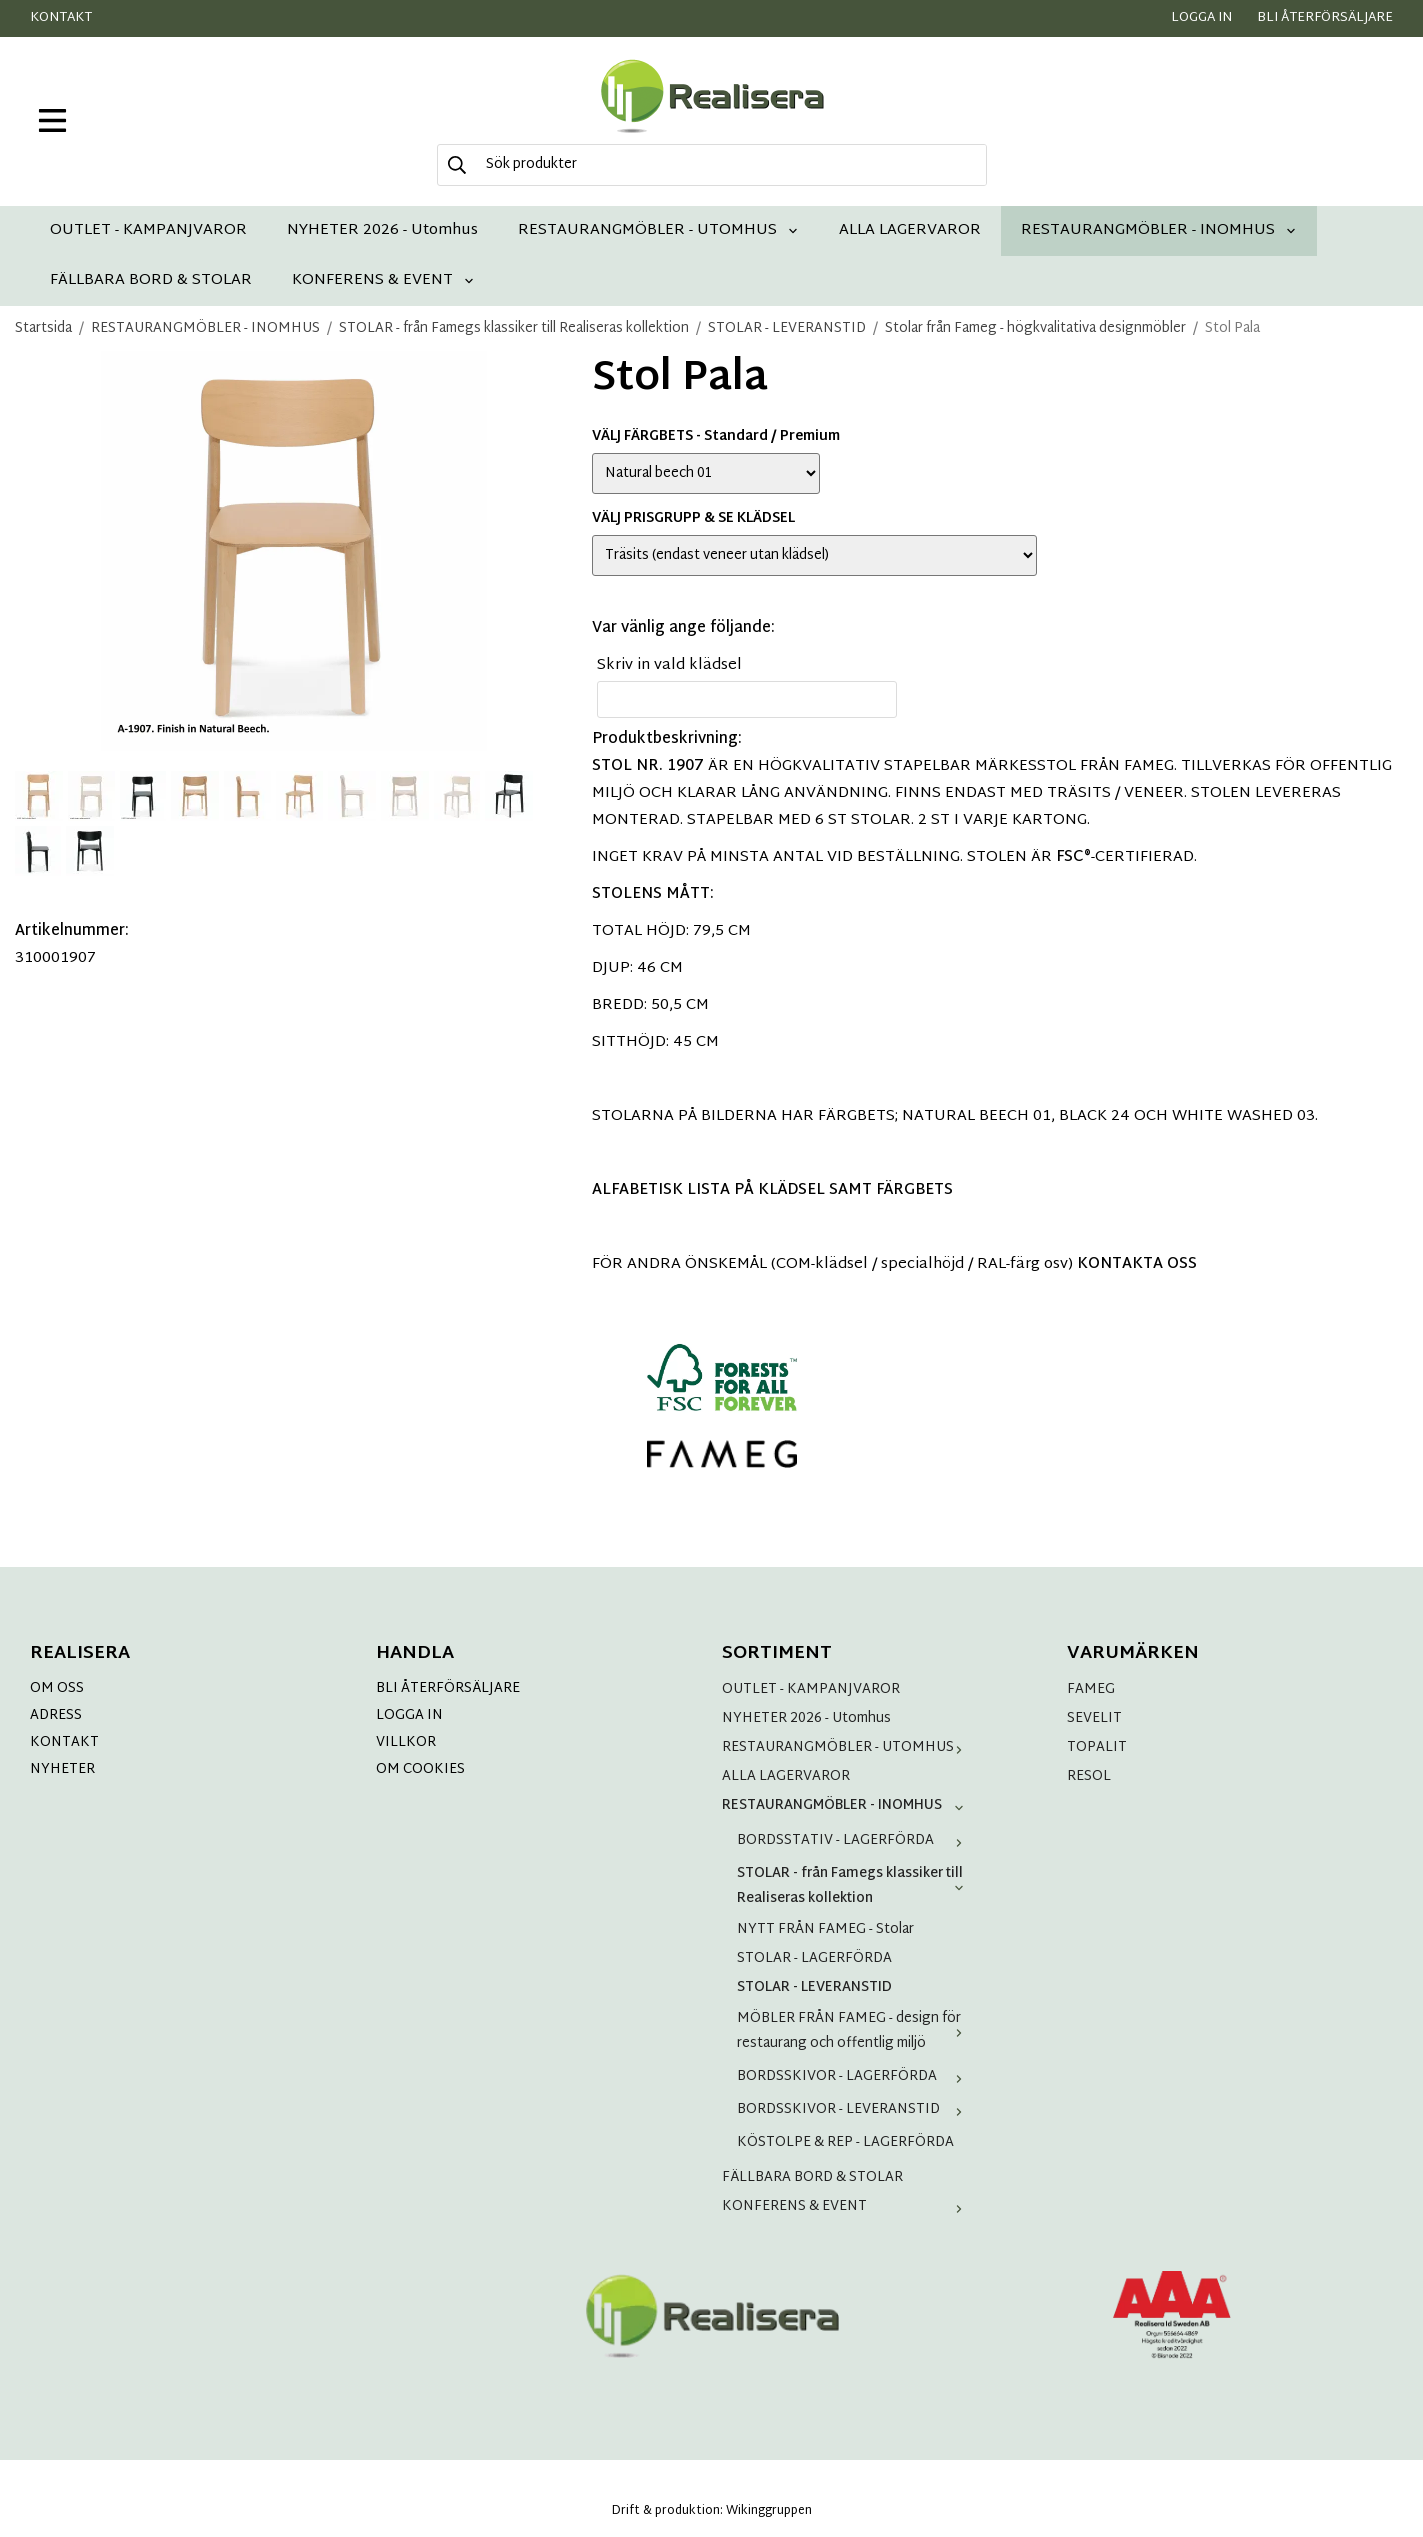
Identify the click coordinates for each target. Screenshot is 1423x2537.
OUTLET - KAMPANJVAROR (148, 230)
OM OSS (57, 1688)
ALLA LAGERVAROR (910, 230)
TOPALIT (1097, 1747)
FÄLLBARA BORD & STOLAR (151, 280)
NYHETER (62, 1769)
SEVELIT (1094, 1718)
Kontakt (61, 18)
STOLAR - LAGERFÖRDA (814, 1958)
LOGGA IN (409, 1715)
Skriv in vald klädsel (669, 665)
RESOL (1089, 1776)
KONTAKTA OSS (1137, 1264)
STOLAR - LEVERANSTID (814, 1987)
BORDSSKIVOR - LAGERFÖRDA (854, 2076)
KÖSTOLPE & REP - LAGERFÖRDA (845, 2142)
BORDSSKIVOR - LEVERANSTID (854, 2109)
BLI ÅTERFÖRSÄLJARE (448, 1688)
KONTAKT (64, 1742)
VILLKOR (406, 1742)
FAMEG (1091, 1689)
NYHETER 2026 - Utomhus (382, 230)
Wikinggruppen (769, 2511)
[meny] (52, 120)
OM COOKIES (420, 1769)
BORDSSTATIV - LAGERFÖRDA (854, 1840)
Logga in (1201, 18)
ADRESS (56, 1715)
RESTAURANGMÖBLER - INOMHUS (1159, 230)
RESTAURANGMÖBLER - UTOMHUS (658, 230)
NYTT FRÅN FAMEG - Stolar (825, 1929)
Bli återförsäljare (1325, 18)
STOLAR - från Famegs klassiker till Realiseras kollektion (854, 1886)
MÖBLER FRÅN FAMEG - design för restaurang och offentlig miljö (854, 2031)
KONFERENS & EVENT (383, 280)
